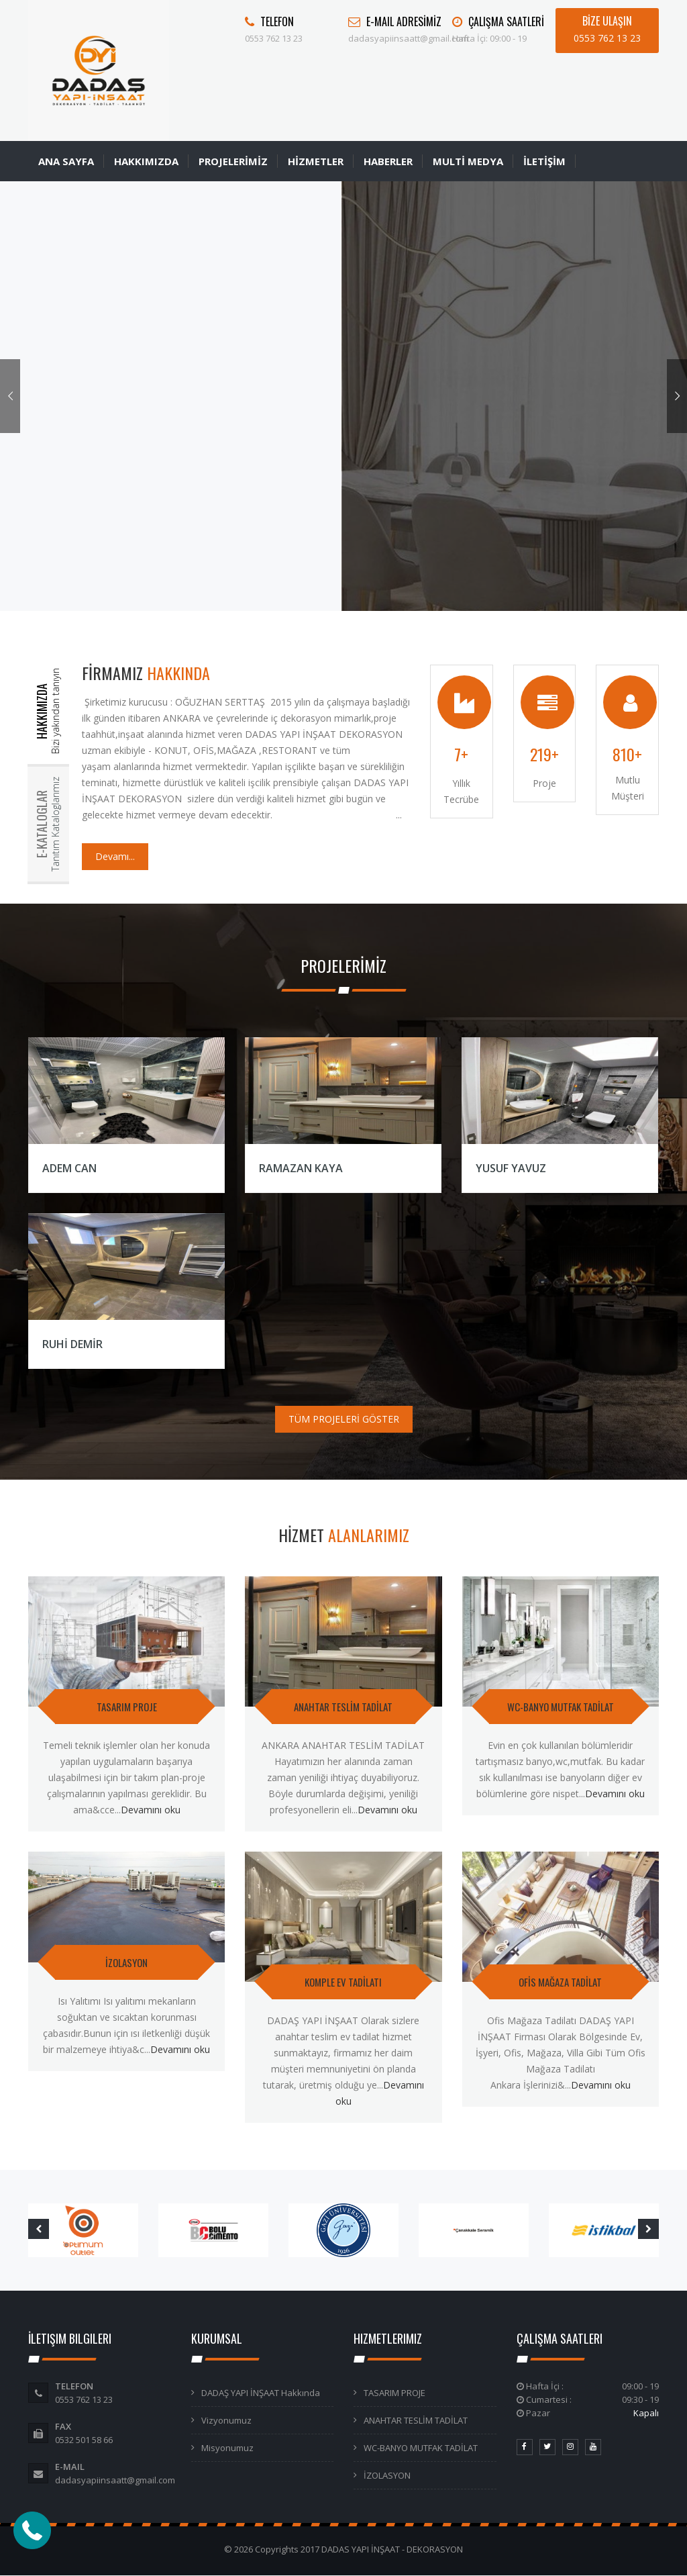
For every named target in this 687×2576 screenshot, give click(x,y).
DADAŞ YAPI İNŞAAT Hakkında (260, 2393)
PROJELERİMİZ (233, 161)
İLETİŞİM (544, 161)
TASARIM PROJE (127, 1706)
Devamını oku (150, 1809)
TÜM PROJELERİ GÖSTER (343, 1419)
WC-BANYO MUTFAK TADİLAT (560, 1706)
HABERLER (388, 161)
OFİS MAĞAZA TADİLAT (560, 1981)
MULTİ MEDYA (468, 161)
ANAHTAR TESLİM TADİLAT (343, 1706)
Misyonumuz (227, 2448)
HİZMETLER (316, 161)
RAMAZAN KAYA (301, 1168)
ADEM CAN (69, 1168)
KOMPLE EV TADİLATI (343, 1981)
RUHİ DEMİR (72, 1344)
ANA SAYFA (66, 161)
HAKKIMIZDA (146, 161)
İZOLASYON (126, 1962)
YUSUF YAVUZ (511, 1168)
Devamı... (115, 856)
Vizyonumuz (226, 2420)
